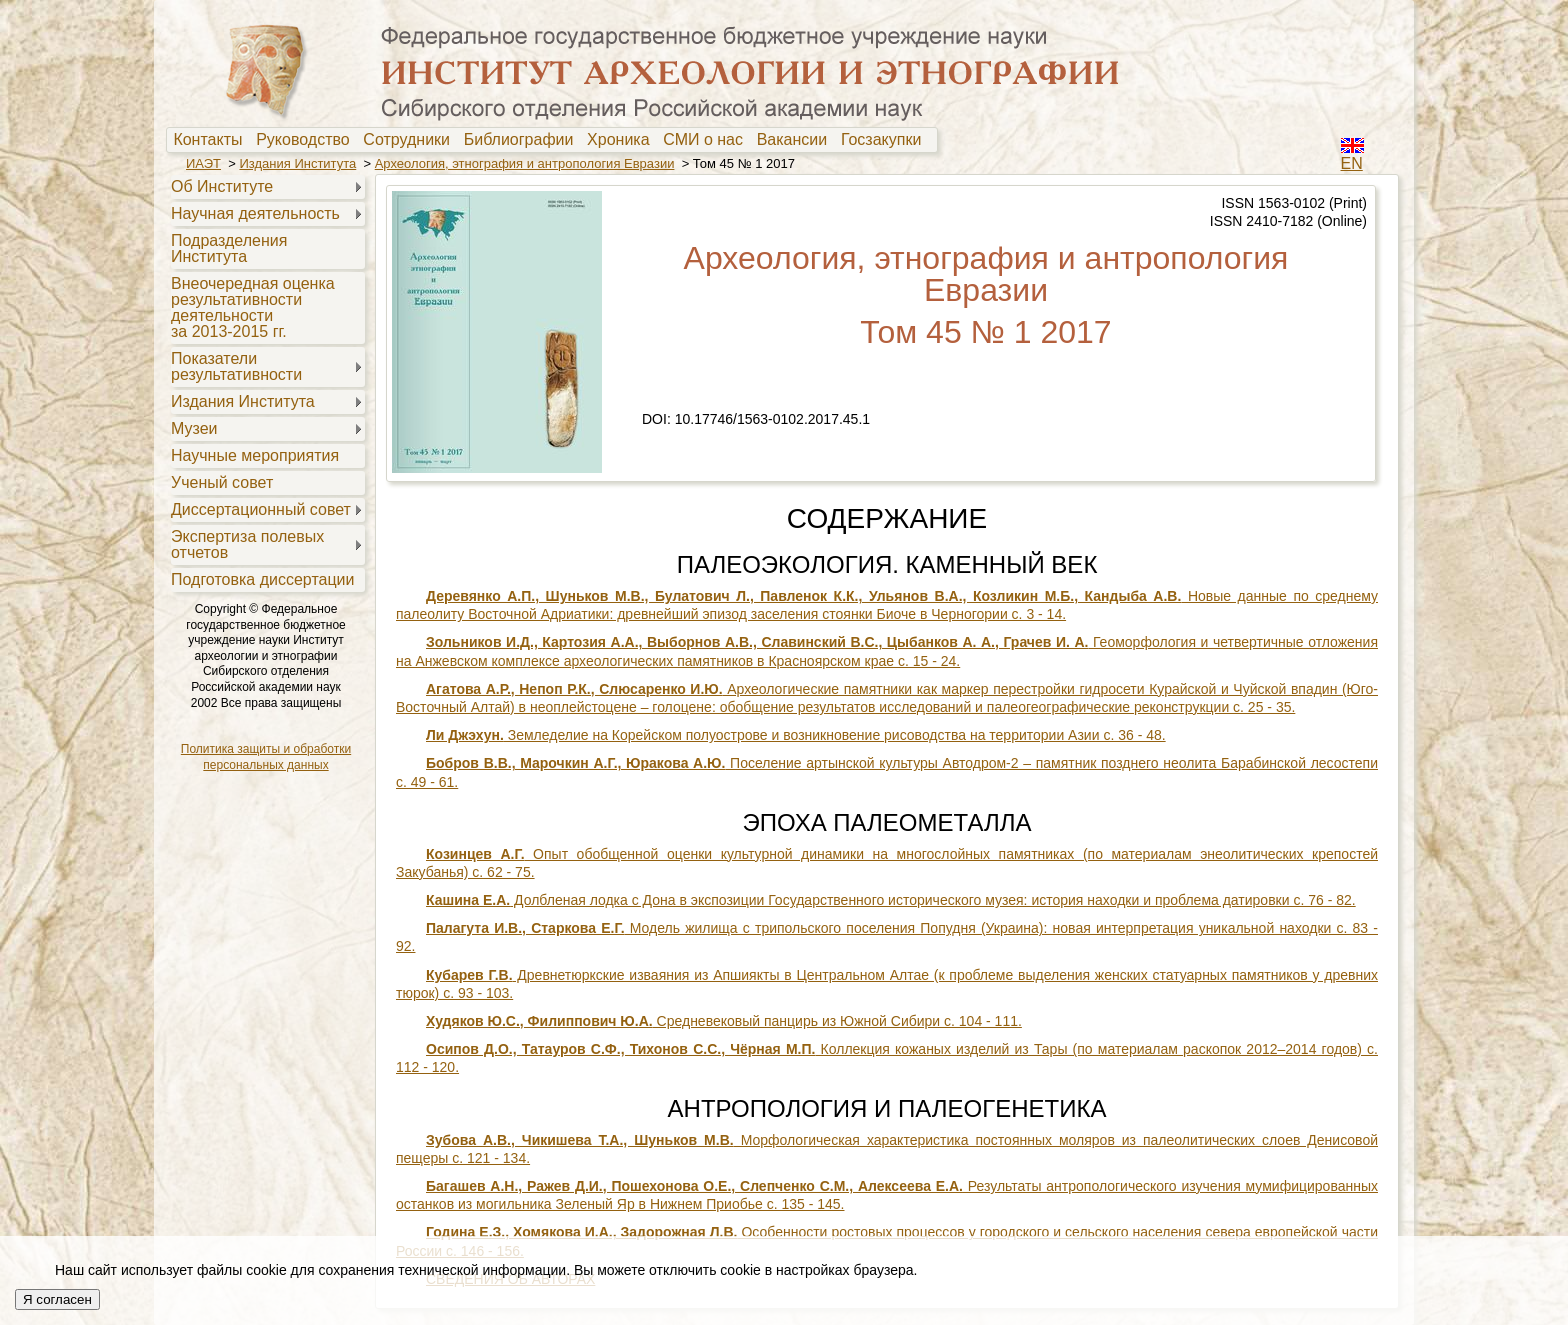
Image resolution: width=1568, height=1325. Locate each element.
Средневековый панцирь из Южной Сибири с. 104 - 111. (724, 1021)
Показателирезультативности (236, 366)
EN (1352, 163)
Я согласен (57, 1299)
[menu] (265, 382)
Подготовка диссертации (262, 579)
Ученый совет (222, 482)
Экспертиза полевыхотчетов (247, 544)
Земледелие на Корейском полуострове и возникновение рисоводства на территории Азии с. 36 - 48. (796, 735)
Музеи (194, 428)
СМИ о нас (707, 140)
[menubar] (552, 140)
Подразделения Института (229, 248)
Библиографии (523, 140)
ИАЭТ (203, 163)
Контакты (212, 140)
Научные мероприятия (255, 455)
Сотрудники (411, 140)
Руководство (307, 140)
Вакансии (796, 140)
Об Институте (222, 186)
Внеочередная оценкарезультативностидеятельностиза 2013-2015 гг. (253, 307)
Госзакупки (885, 140)
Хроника (622, 140)
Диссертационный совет (261, 509)
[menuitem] (212, 140)
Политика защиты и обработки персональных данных (266, 757)
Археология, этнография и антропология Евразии (525, 163)
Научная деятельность (255, 213)
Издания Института (297, 163)
